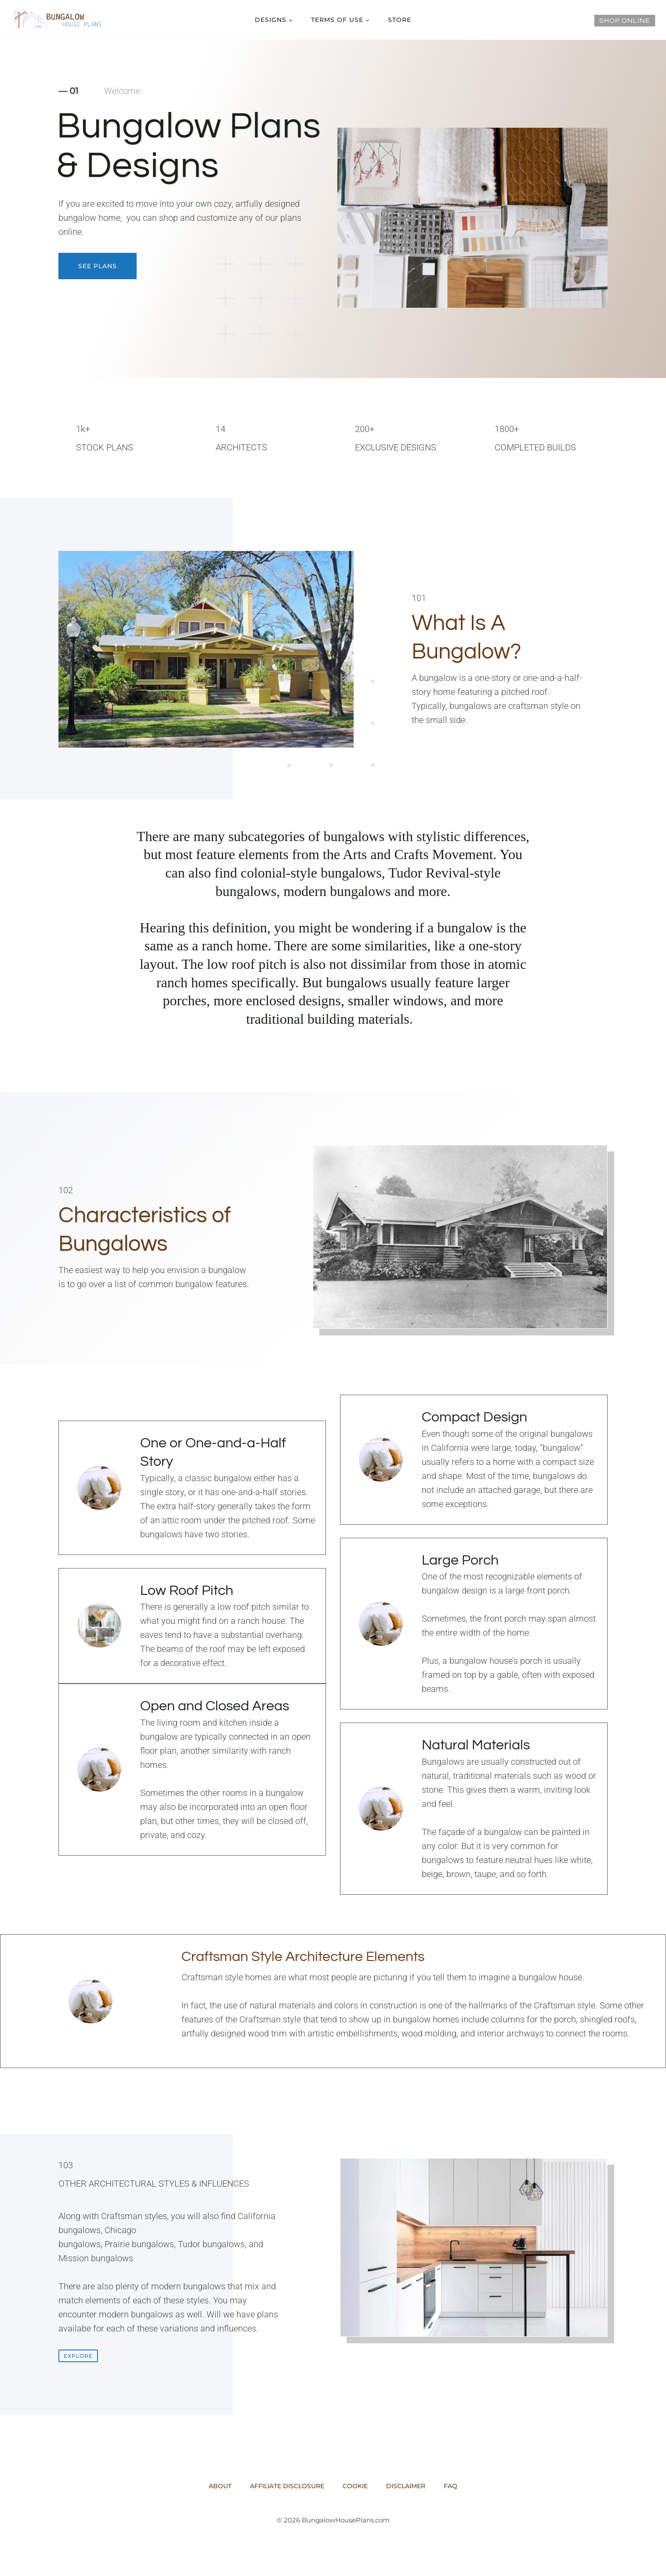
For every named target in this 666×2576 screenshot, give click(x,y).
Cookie (355, 2486)
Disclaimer (405, 2486)
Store (399, 20)
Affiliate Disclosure (287, 2486)
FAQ (450, 2486)
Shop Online (624, 20)
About (220, 2486)
